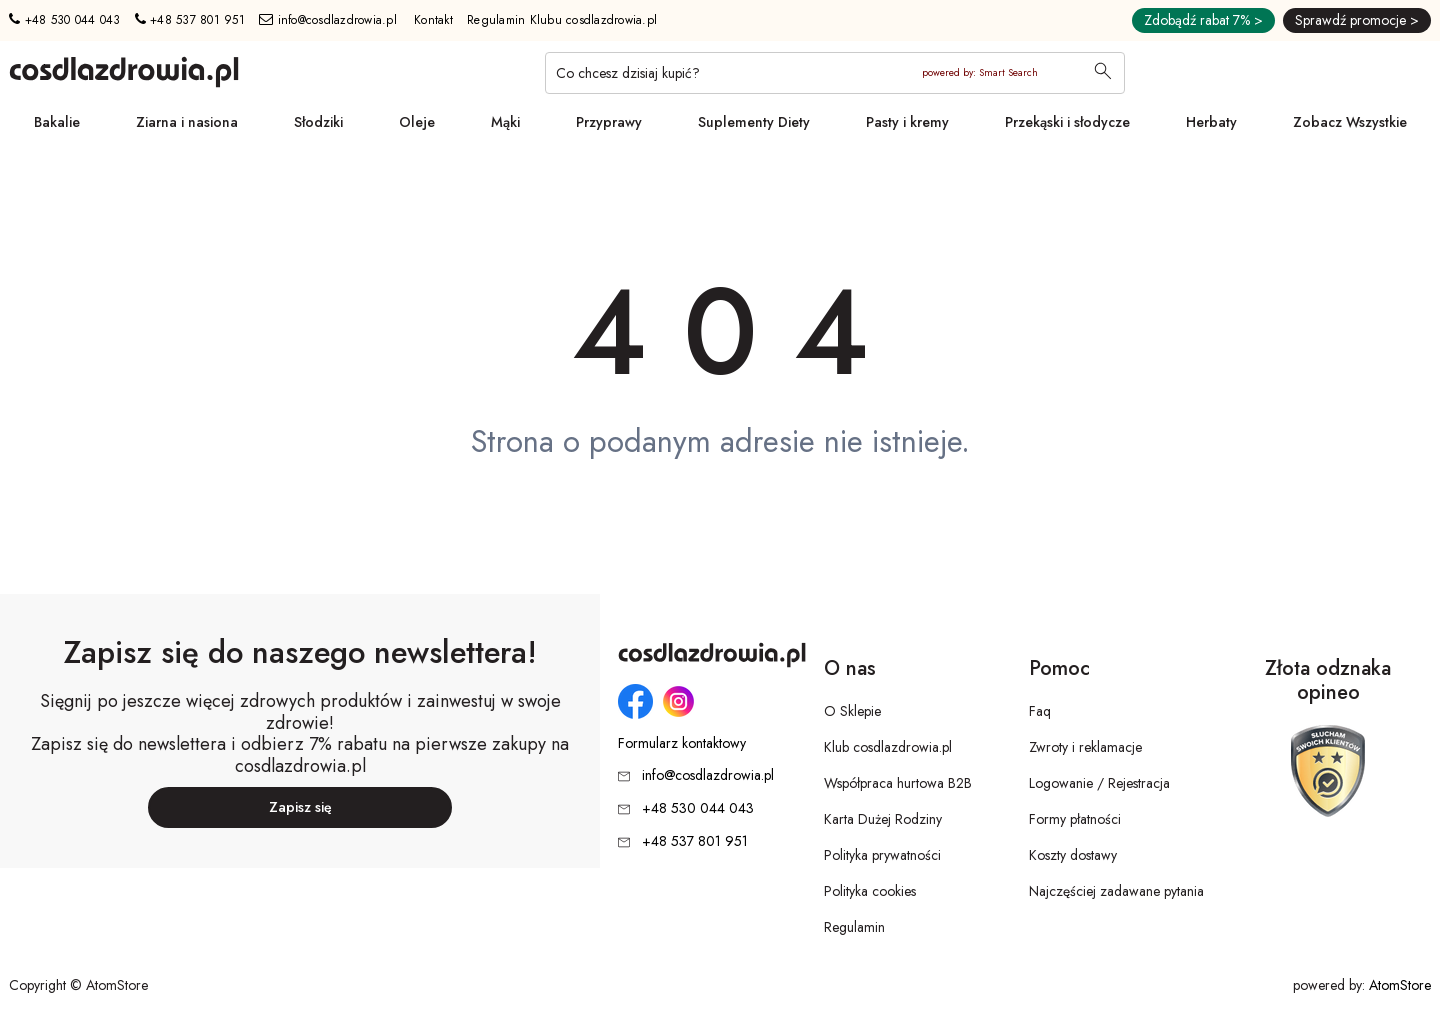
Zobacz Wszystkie (1350, 122)
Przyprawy (609, 122)
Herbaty (1211, 122)
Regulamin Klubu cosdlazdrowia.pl (562, 20)
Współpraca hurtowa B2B (898, 783)
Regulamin (854, 927)
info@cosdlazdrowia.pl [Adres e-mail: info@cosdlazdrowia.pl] (328, 20)
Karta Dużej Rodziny (883, 819)
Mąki (505, 122)
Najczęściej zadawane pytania (1116, 891)
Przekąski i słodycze (1067, 122)
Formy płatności (1075, 819)
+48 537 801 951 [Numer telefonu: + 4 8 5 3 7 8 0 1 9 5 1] (190, 20)
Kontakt (433, 20)
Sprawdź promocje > (1357, 20)
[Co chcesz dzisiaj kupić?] (835, 73)
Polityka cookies (870, 891)
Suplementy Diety (754, 122)
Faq (1040, 711)
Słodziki (318, 122)
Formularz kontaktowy (682, 743)
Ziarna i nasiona (187, 122)
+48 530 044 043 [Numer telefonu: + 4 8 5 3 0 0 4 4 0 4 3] (64, 20)
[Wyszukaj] (1103, 73)
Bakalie (57, 122)
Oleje (417, 122)
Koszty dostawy (1073, 855)
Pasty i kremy (907, 122)
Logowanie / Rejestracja (1099, 783)
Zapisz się (300, 807)
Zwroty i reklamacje (1085, 747)
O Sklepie (852, 711)
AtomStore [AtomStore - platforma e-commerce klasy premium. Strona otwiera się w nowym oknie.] (1400, 985)
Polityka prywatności (882, 855)
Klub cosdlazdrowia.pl (888, 747)
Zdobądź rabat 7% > (1203, 20)
